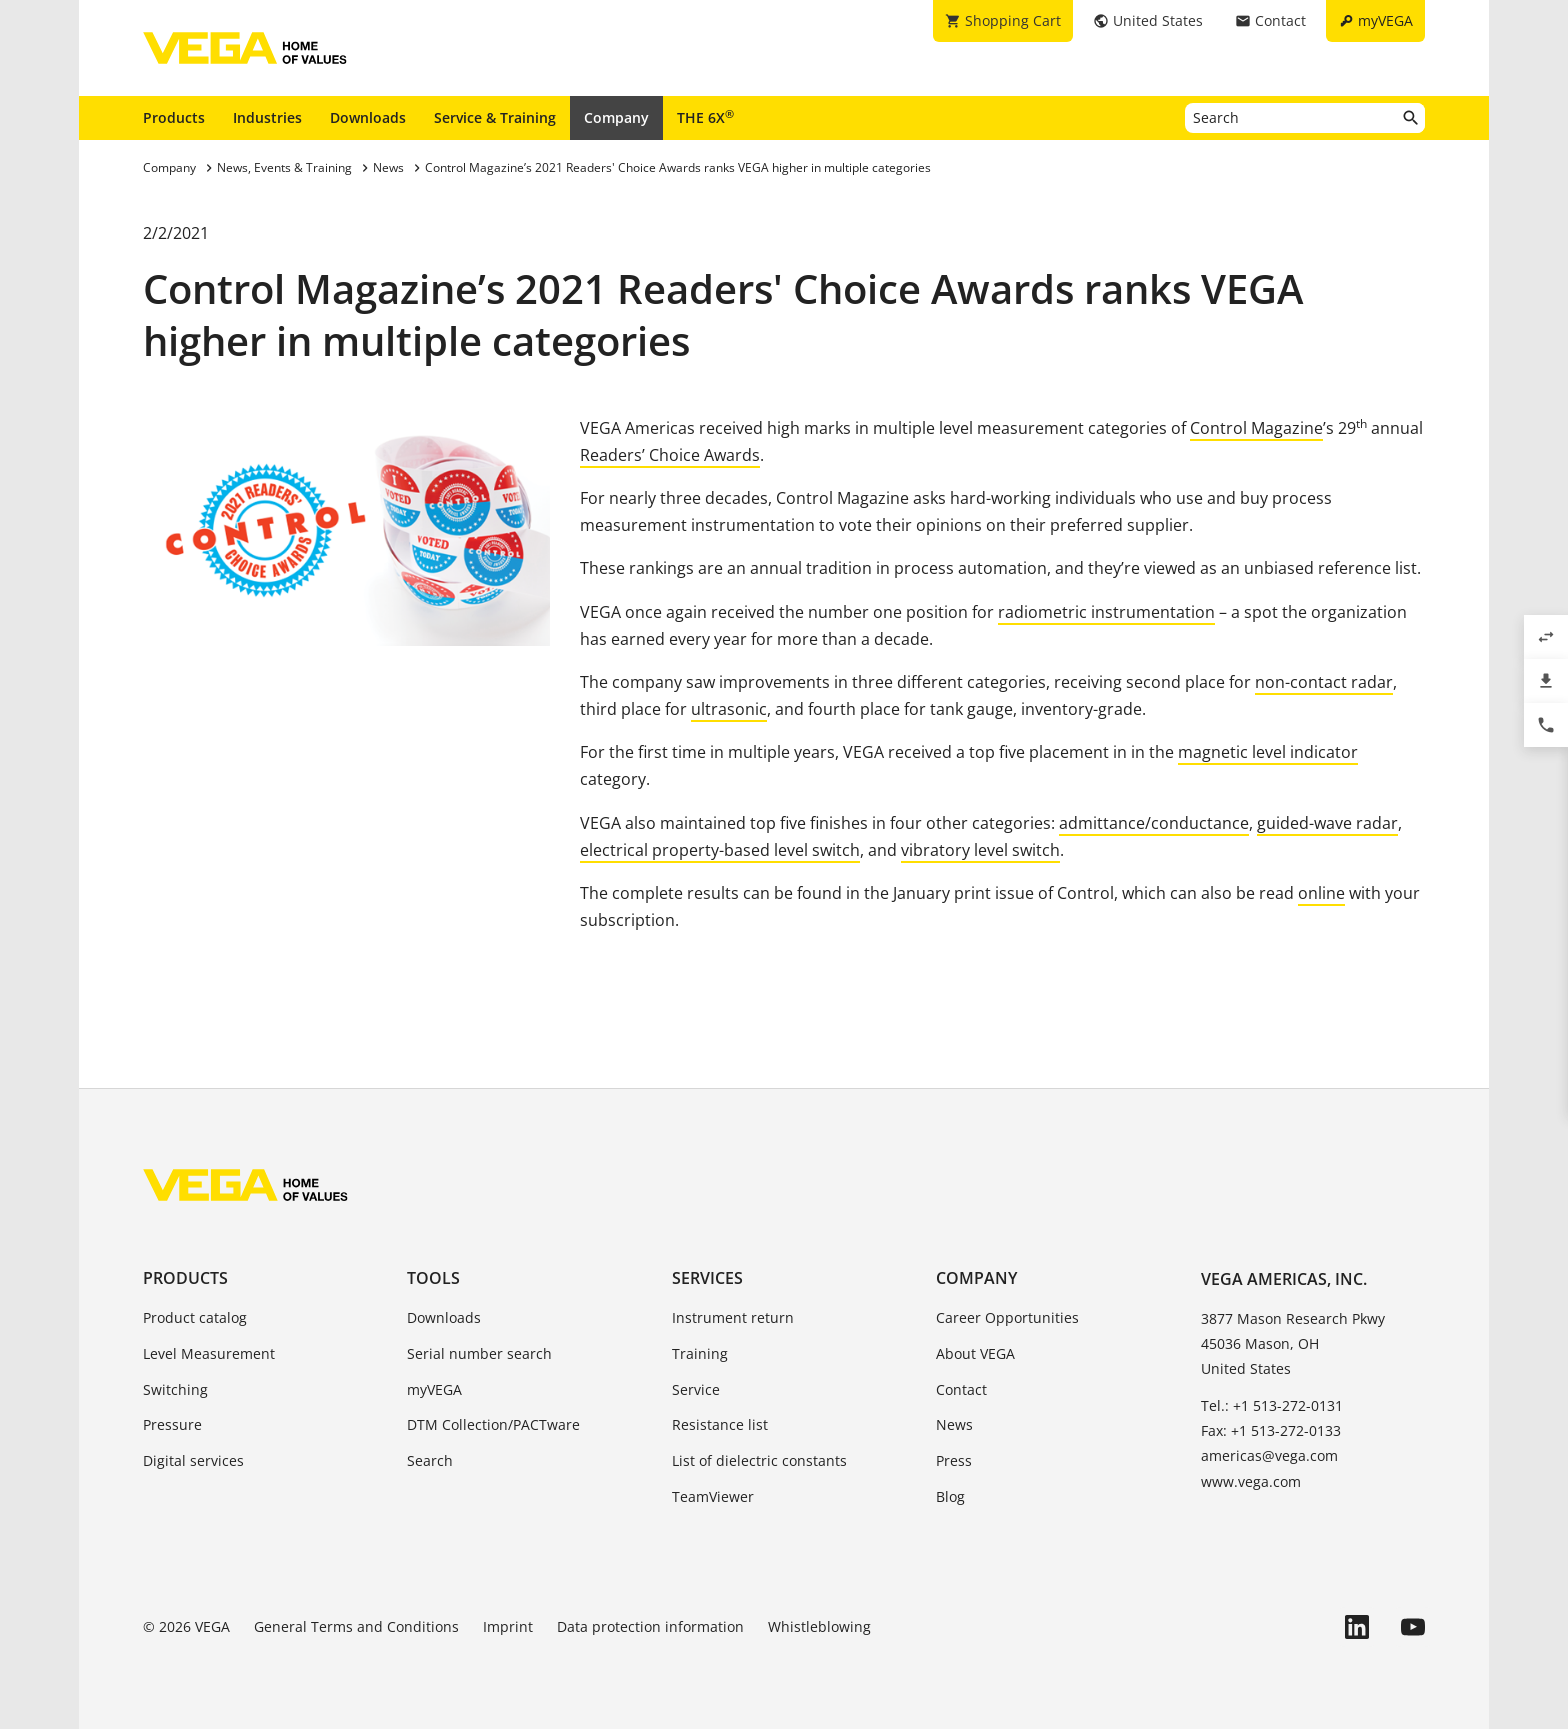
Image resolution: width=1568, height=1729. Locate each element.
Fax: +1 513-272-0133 (1271, 1430)
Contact (961, 1389)
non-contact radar (1324, 682)
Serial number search (479, 1353)
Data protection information (650, 1626)
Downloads (368, 117)
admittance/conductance (1154, 823)
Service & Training (495, 117)
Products (174, 117)
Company (616, 117)
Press (954, 1460)
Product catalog (195, 1317)
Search (430, 1460)
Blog (950, 1496)
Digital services (193, 1460)
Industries (267, 117)
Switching (175, 1389)
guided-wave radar (1327, 823)
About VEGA (975, 1353)
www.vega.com (1251, 1481)
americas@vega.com (1269, 1455)
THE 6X (705, 117)
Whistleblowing (819, 1626)
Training (700, 1353)
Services (707, 1278)
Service (696, 1389)
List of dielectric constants (759, 1460)
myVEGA (434, 1389)
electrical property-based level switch (720, 850)
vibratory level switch (980, 850)
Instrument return (733, 1317)
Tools (433, 1278)
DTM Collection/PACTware (493, 1424)
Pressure (172, 1424)
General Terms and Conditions (356, 1626)
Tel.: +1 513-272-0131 (1272, 1405)
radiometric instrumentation (1106, 612)
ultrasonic (729, 709)
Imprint (508, 1626)
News (954, 1424)
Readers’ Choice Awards (670, 455)
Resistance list (720, 1424)
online (1321, 893)
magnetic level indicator (1268, 752)
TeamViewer (713, 1496)
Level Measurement (209, 1353)
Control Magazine (1256, 428)
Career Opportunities (1007, 1317)
